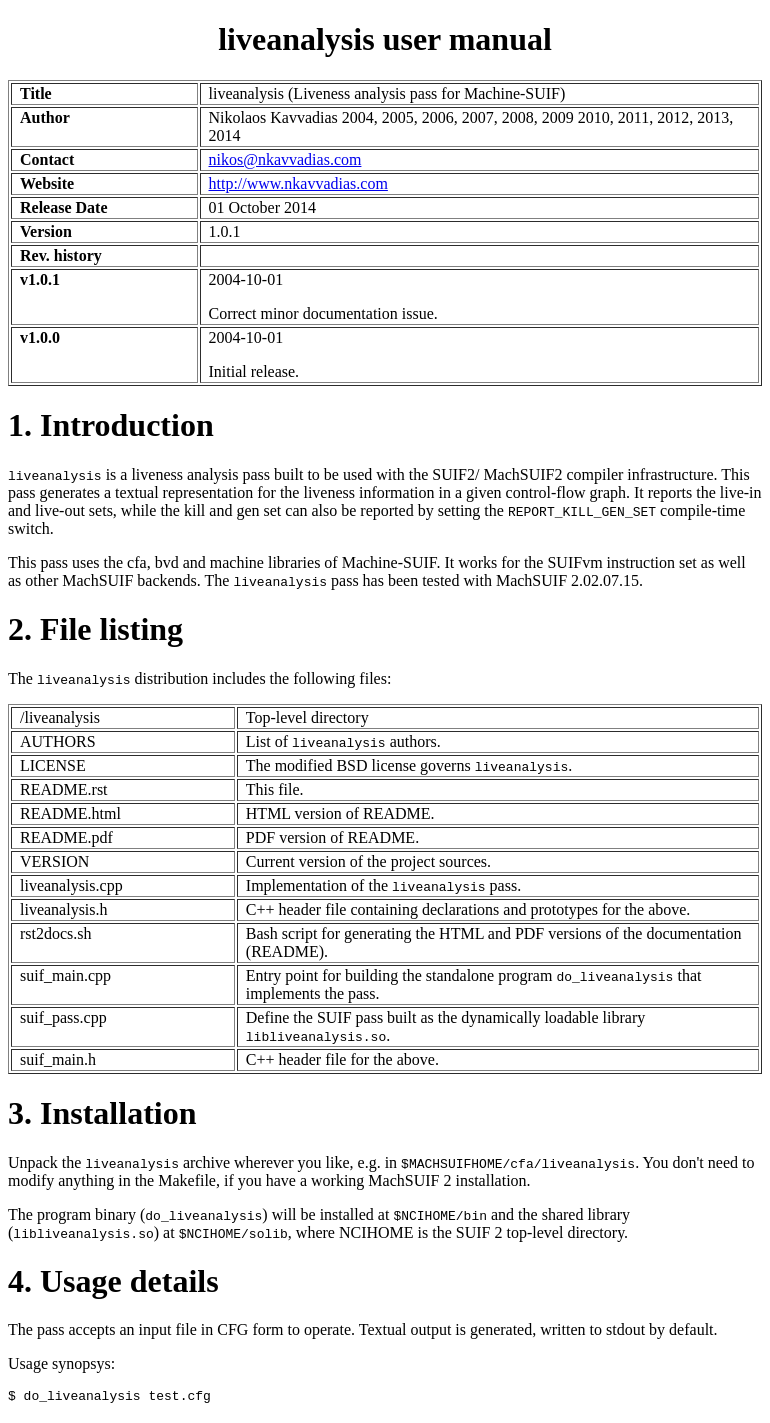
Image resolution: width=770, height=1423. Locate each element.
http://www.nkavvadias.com (298, 183)
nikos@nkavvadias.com (285, 159)
